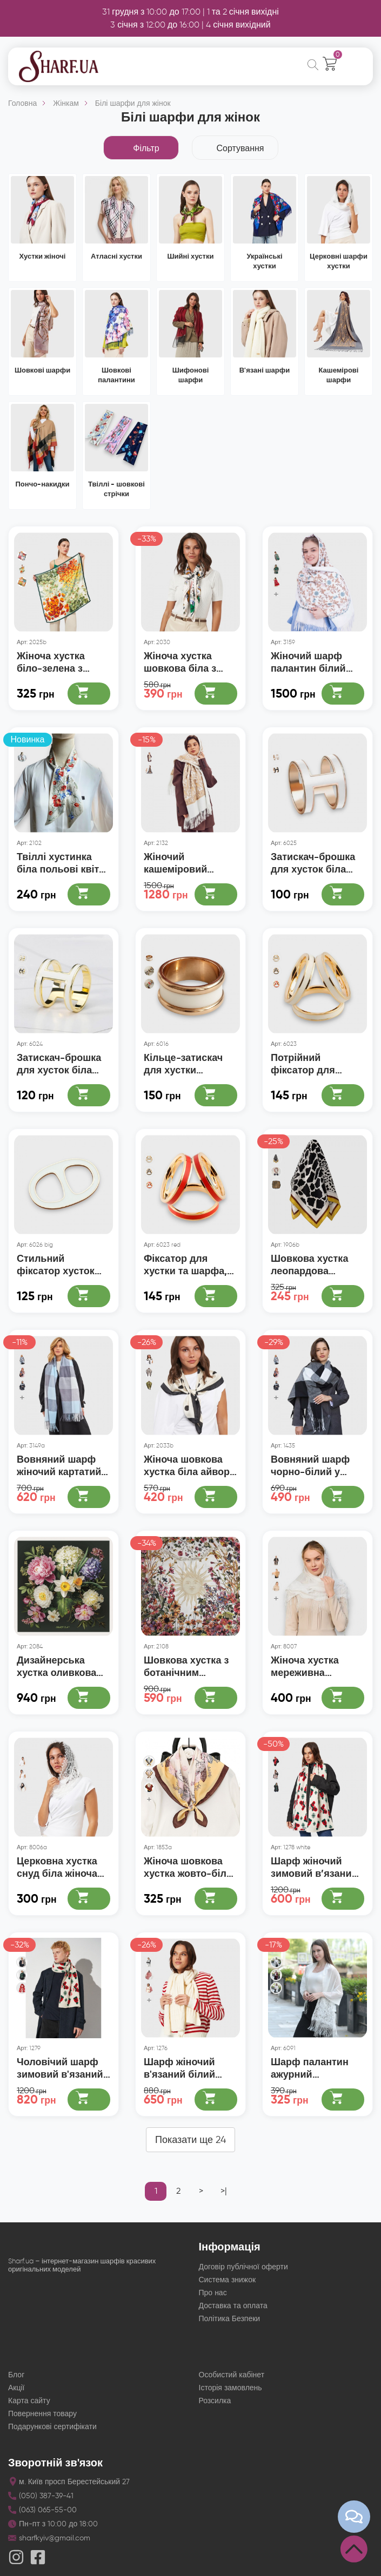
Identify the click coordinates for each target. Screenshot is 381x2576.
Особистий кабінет (232, 2369)
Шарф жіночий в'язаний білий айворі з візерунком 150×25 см (187, 2063)
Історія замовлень (230, 2382)
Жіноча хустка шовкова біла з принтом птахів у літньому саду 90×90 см (185, 662)
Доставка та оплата (233, 2300)
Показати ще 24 (190, 2134)
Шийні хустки (191, 256)
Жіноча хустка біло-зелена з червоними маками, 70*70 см (58, 662)
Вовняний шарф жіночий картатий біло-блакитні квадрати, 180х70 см (59, 1462)
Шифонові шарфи (190, 375)
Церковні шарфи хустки (338, 261)
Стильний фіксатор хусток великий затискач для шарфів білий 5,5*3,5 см (60, 1262)
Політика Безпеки (229, 2313)
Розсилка (215, 2395)
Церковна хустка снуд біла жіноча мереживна (57, 1862)
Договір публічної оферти (243, 2261)
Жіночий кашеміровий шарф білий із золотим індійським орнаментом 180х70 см (190, 862)
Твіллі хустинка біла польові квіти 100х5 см (61, 862)
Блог (16, 2369)
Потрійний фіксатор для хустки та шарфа (311, 1062)
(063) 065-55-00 (48, 2504)
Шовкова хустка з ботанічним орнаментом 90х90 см (189, 1663)
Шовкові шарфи (42, 370)
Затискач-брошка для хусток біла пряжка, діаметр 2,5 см (59, 1062)
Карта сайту (29, 2395)
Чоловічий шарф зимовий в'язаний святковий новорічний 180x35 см (61, 2063)
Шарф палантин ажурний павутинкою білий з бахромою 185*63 (315, 2063)
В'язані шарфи (264, 370)
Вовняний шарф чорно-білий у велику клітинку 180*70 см (310, 1462)
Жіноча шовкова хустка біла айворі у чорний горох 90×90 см (188, 1462)
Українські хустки (264, 261)
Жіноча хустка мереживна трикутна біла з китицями (307, 1663)
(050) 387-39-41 (46, 2490)
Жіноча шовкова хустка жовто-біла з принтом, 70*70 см (188, 1862)
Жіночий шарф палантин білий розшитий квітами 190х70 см (314, 662)
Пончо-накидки (43, 484)
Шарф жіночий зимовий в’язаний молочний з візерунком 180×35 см (314, 1862)
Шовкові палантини (116, 375)
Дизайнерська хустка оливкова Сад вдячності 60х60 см (56, 1663)
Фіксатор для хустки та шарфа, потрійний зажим (185, 1262)
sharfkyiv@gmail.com (54, 2532)
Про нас (213, 2287)
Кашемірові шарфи (339, 375)
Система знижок (227, 2274)
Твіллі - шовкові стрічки (116, 488)
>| (223, 2185)
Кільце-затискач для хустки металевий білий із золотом (190, 1062)
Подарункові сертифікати (52, 2421)
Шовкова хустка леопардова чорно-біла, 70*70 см (313, 1262)
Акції (16, 2382)
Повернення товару (42, 2408)
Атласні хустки (116, 256)
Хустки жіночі (42, 256)
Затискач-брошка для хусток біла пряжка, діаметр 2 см (313, 862)
